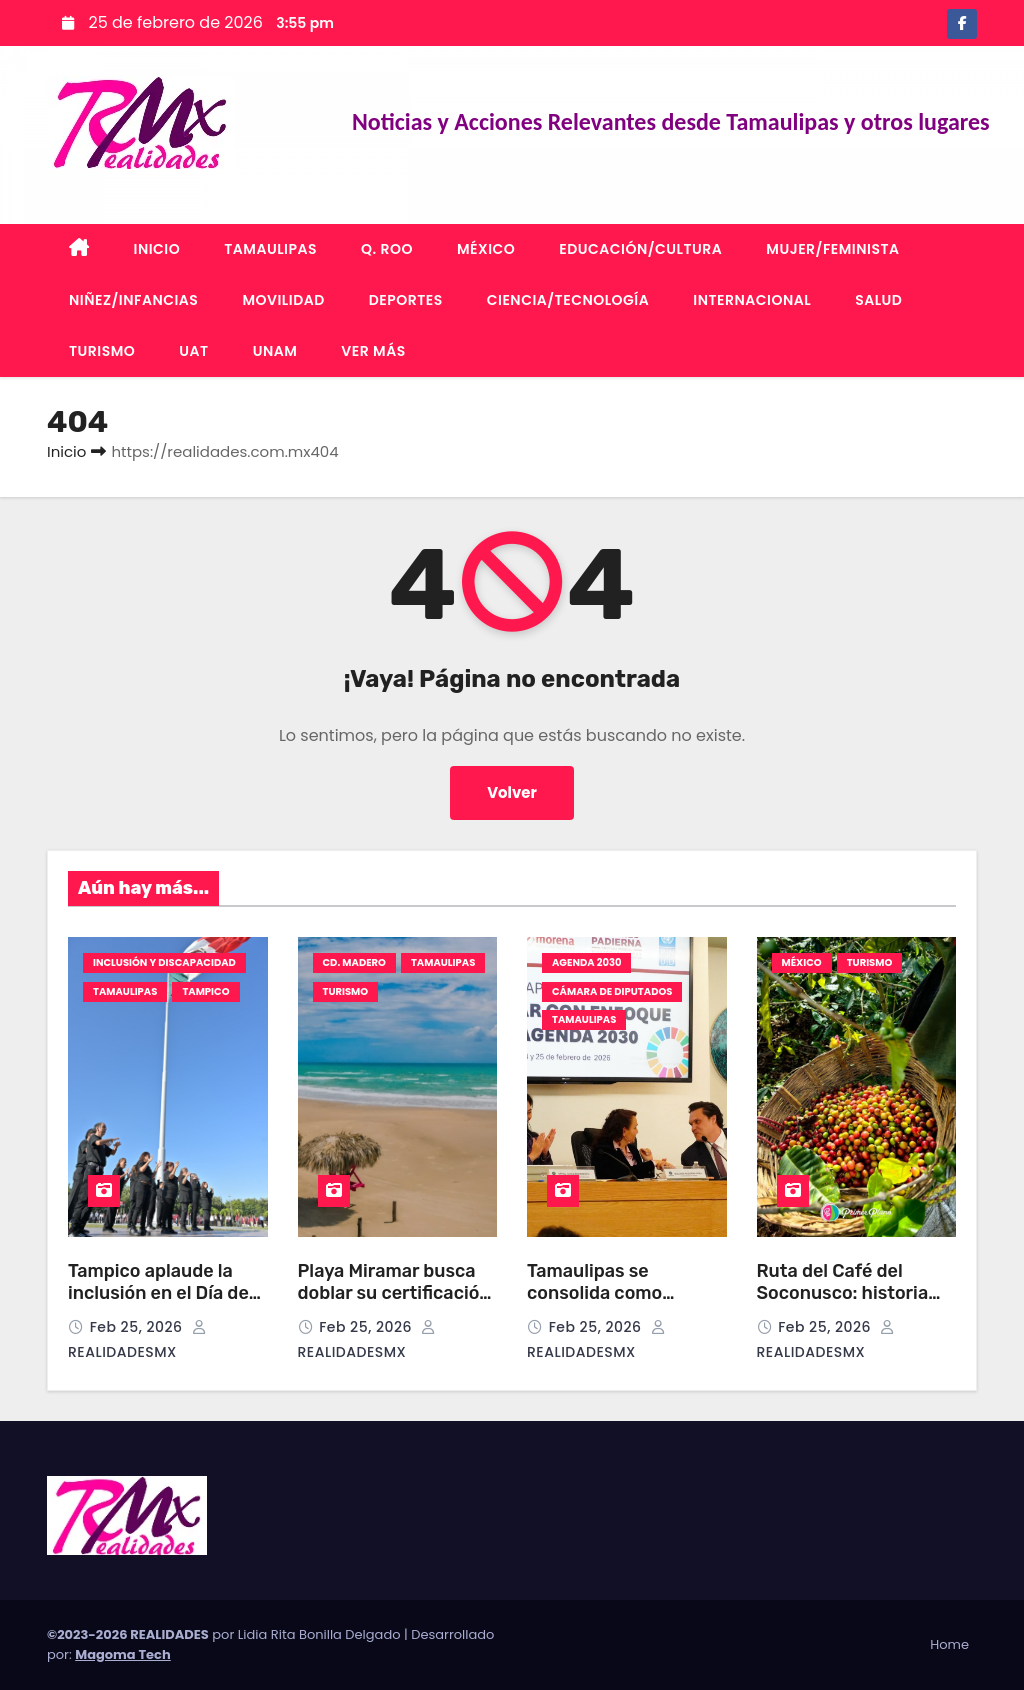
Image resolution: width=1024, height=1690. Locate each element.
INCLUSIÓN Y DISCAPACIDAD (164, 962)
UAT (193, 351)
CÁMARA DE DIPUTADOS (612, 991)
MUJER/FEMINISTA (832, 249)
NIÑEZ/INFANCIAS (133, 300)
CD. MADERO (354, 962)
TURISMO (102, 351)
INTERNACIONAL (752, 300)
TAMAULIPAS (270, 249)
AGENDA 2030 (586, 962)
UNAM (275, 351)
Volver (512, 792)
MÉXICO (486, 249)
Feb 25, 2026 (138, 1327)
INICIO (157, 249)
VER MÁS (373, 351)
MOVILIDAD (283, 300)
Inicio (66, 451)
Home (949, 1644)
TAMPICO (205, 991)
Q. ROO (387, 249)
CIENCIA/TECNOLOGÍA (568, 300)
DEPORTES (406, 300)
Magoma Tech (123, 1654)
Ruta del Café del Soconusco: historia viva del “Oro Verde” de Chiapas (854, 1305)
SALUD (878, 300)
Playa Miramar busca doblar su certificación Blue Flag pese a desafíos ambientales (394, 1305)
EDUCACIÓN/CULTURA (640, 249)
